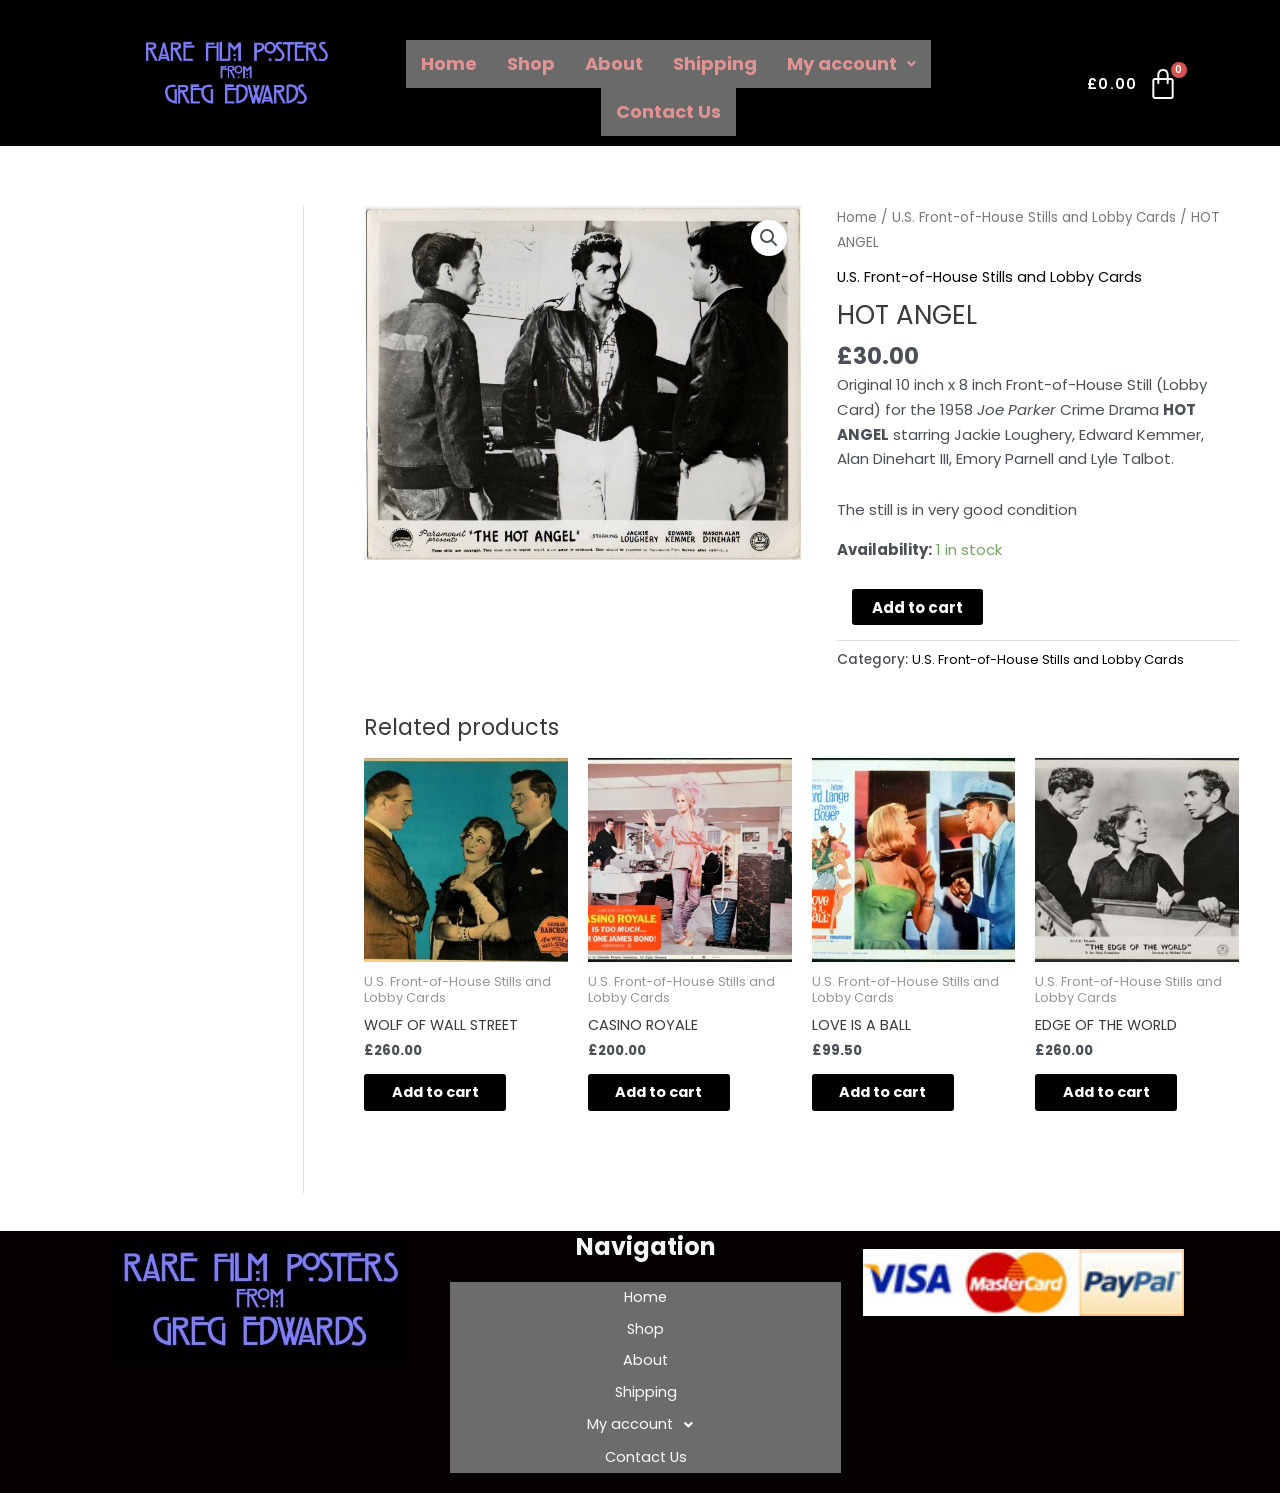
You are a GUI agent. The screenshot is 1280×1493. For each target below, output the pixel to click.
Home (449, 63)
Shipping (715, 63)
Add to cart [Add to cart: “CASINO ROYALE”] (673, 1094)
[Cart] (1133, 88)
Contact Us (668, 111)
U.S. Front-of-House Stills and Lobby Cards (1038, 217)
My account (851, 63)
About (614, 63)
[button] (769, 239)
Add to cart (917, 607)
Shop (531, 63)
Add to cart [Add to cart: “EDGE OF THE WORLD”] (1120, 1094)
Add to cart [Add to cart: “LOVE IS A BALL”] (897, 1094)
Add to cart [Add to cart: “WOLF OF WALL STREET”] (449, 1094)
